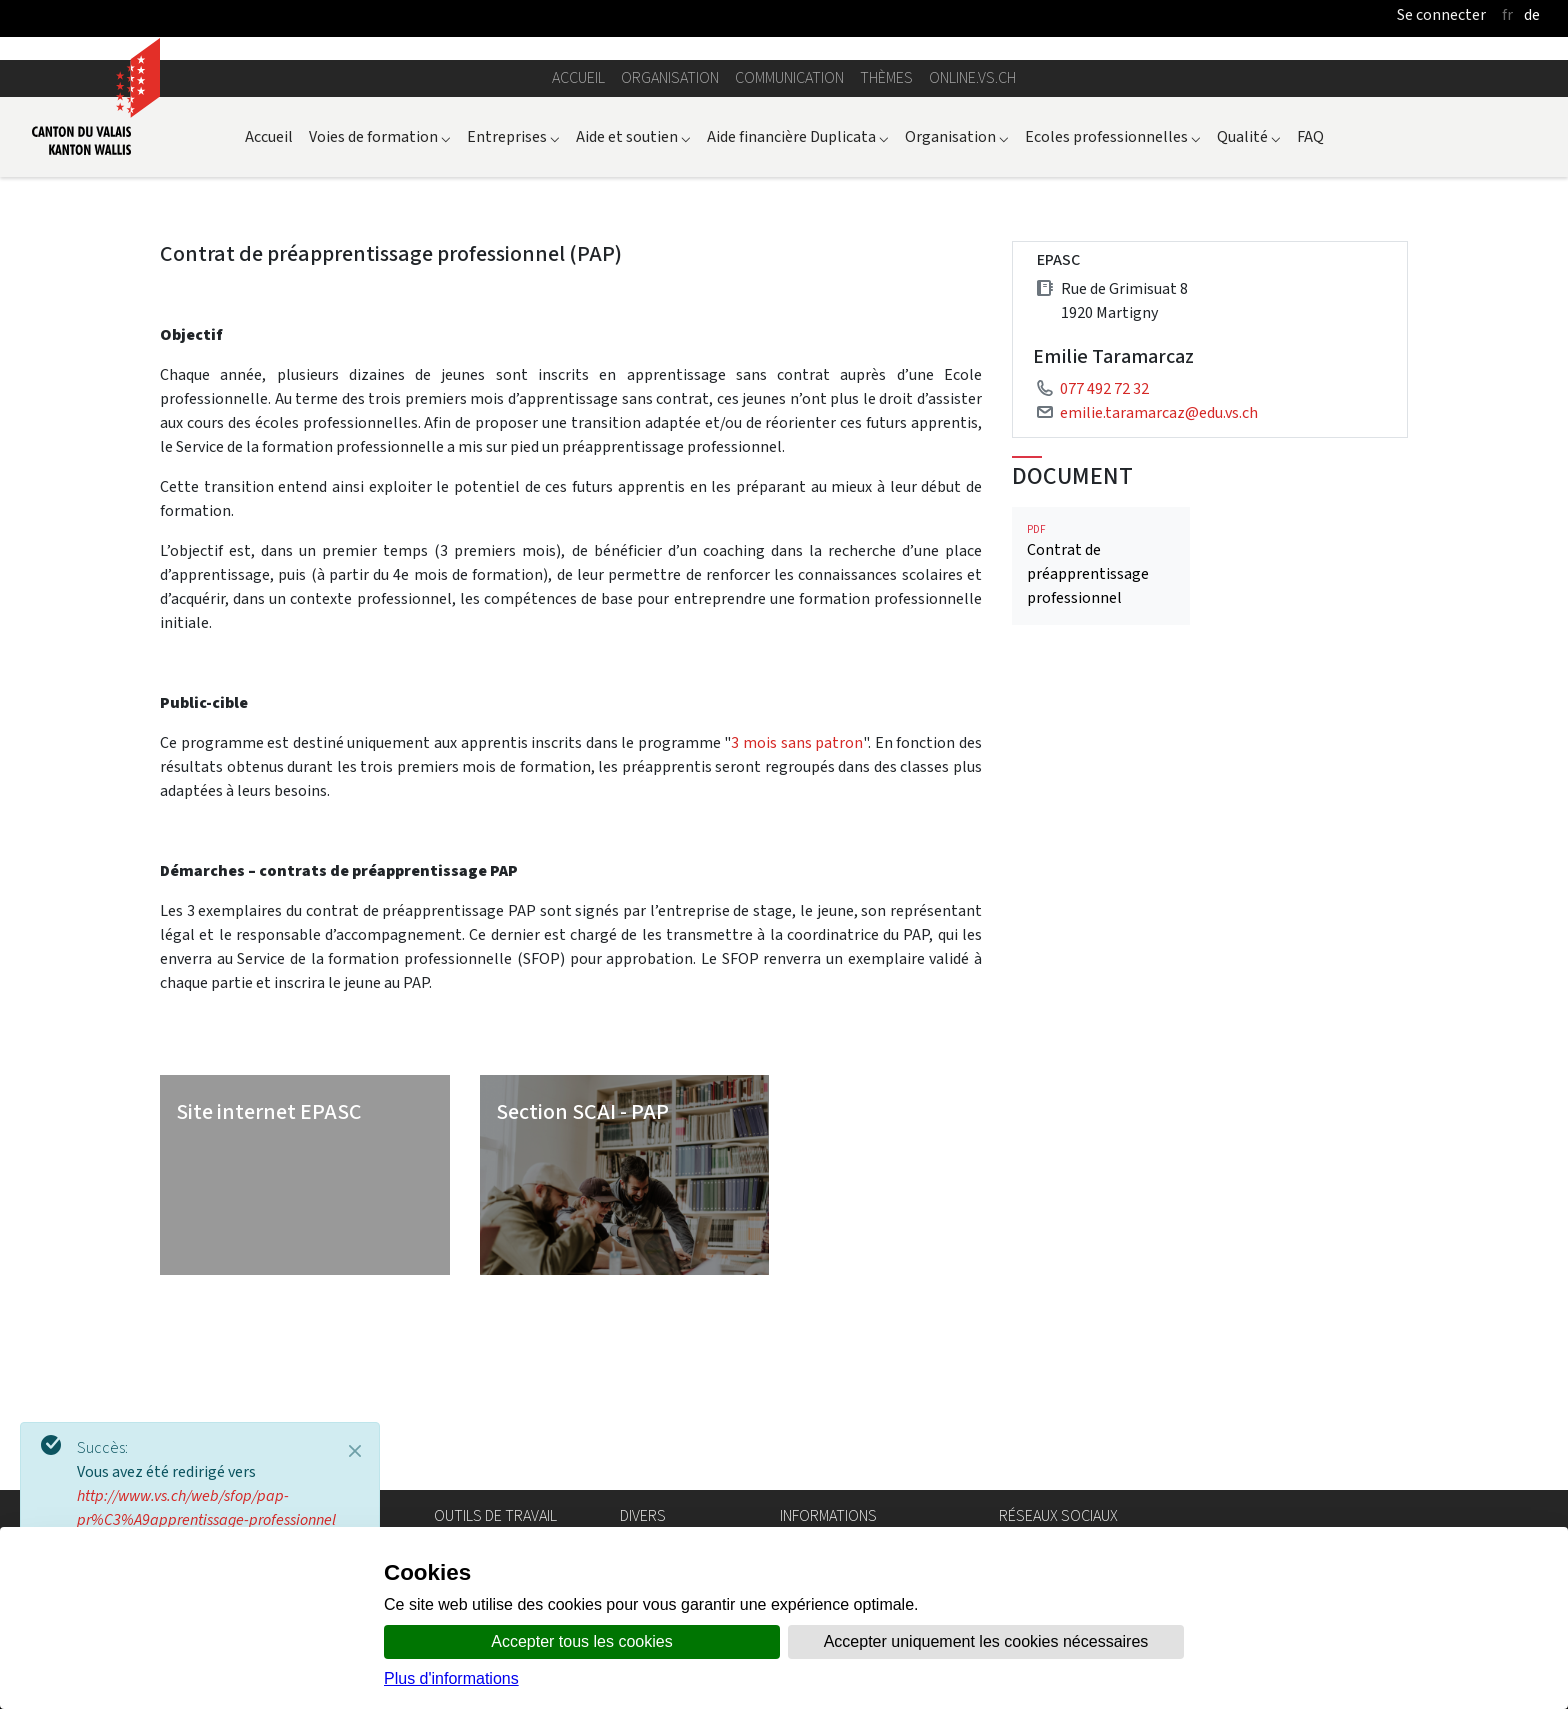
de (1532, 14)
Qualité (1249, 295)
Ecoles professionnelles (1113, 295)
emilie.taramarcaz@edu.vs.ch (1159, 571)
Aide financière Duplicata (798, 295)
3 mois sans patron (797, 901)
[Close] (355, 1451)
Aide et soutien (633, 295)
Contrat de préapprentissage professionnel (1101, 724)
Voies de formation (380, 295)
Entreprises (513, 295)
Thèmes (886, 236)
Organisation (670, 236)
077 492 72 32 (1104, 547)
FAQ (1310, 295)
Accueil (578, 236)
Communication (789, 236)
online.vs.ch (972, 236)
